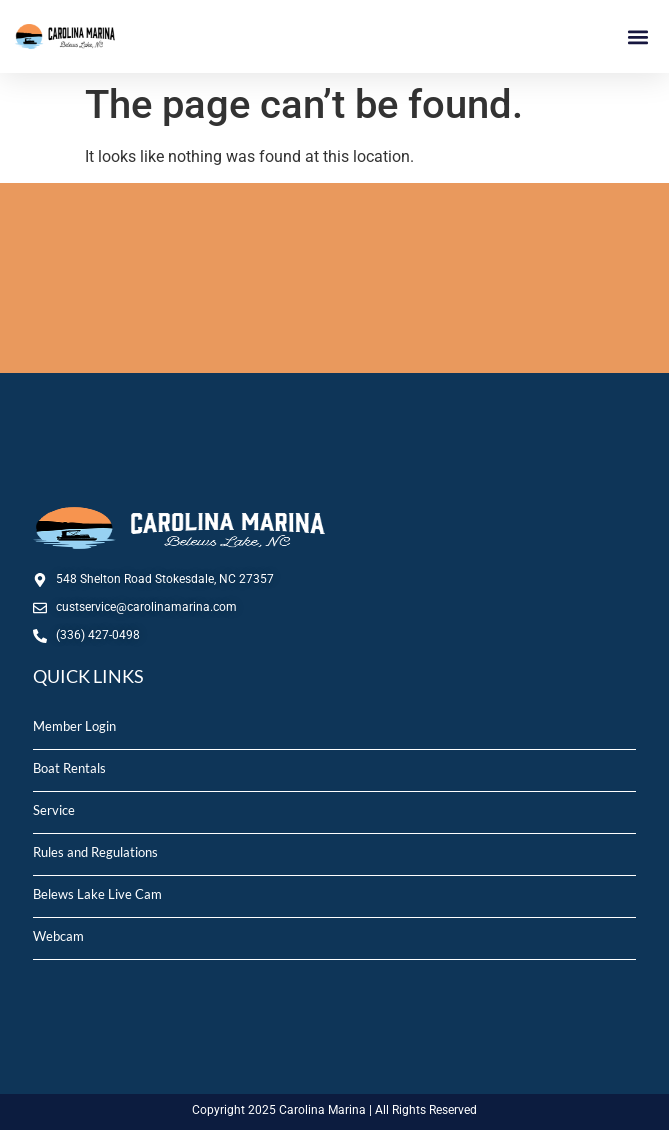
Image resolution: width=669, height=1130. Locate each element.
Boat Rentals (69, 768)
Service (54, 810)
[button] (637, 36)
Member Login (74, 726)
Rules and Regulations (95, 852)
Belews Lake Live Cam (97, 894)
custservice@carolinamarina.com (146, 607)
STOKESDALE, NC (334, 278)
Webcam (58, 936)
